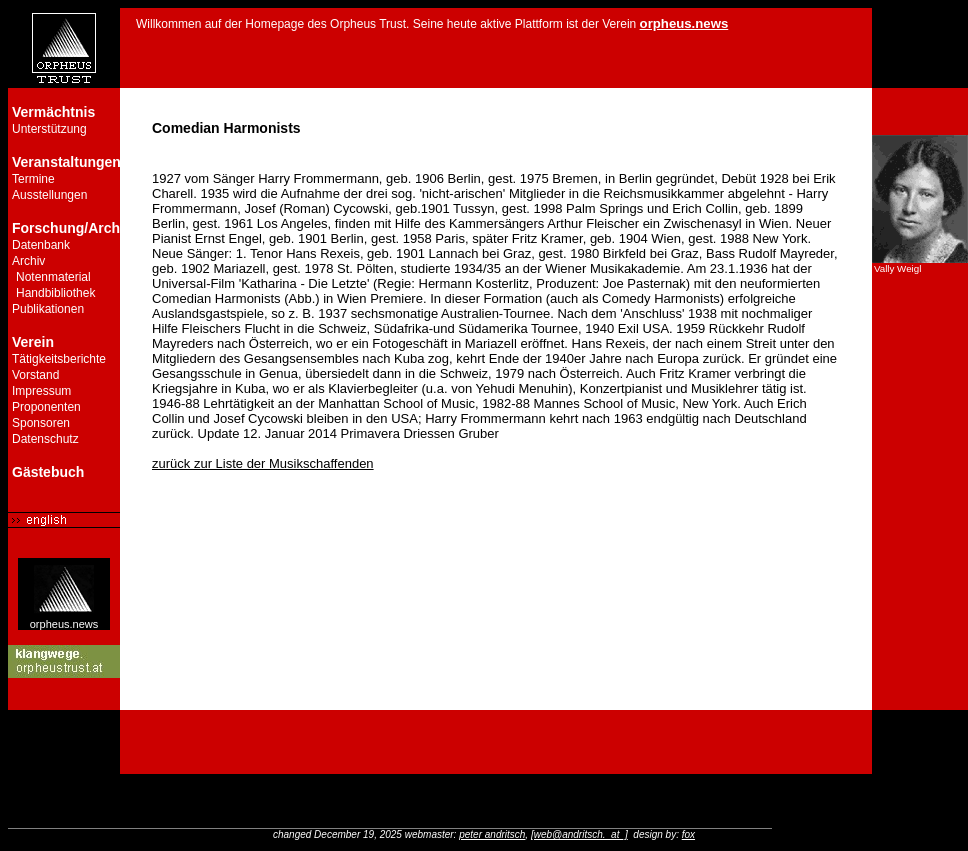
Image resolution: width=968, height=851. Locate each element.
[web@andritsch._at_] (579, 834)
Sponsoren (41, 423)
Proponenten (46, 407)
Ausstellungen (49, 195)
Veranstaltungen (66, 162)
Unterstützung (49, 129)
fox (688, 834)
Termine (33, 179)
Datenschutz (45, 439)
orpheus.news (64, 619)
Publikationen (48, 309)
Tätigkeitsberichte (59, 359)
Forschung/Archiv (72, 228)
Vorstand (35, 375)
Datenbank (41, 245)
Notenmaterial (53, 277)
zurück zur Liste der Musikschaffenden (263, 463)
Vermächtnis (53, 112)
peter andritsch (492, 834)
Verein (33, 342)
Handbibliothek (55, 293)
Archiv (28, 261)
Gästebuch (48, 472)
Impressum (41, 391)
